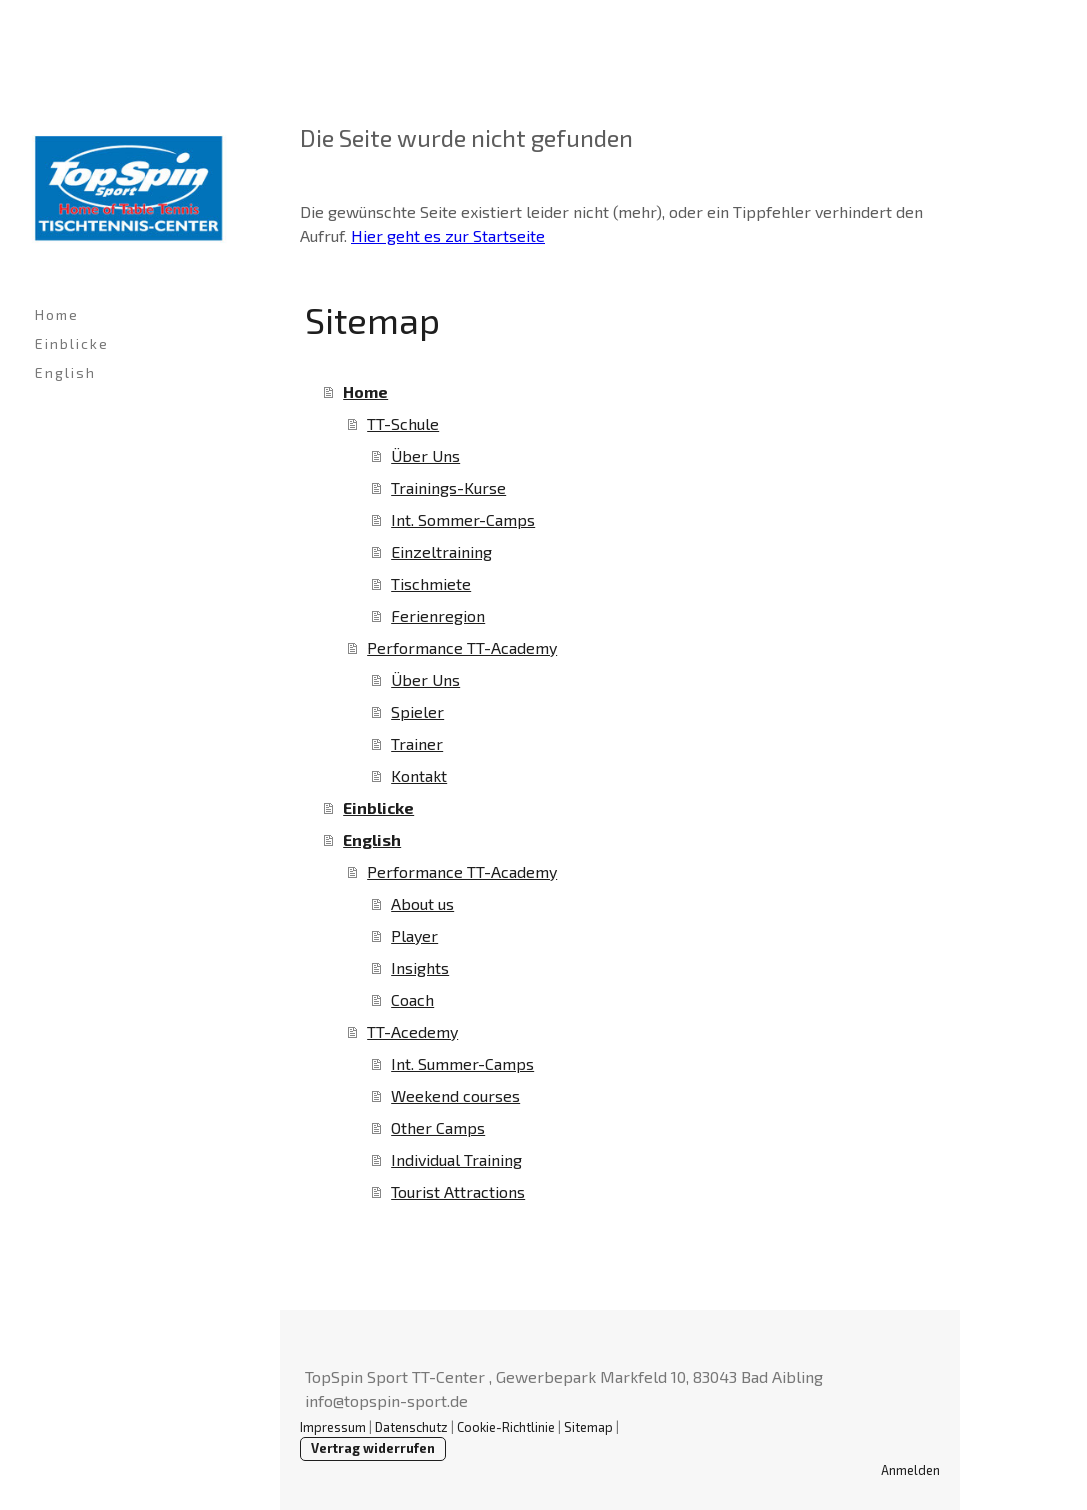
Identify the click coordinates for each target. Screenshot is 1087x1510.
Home (57, 314)
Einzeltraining (441, 551)
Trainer (417, 743)
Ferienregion (438, 615)
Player (414, 935)
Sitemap (588, 1427)
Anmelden (910, 1470)
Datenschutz (411, 1427)
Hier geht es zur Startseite (448, 235)
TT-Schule (403, 423)
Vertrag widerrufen (373, 1448)
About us (422, 903)
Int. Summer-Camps (462, 1063)
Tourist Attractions (458, 1191)
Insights (420, 967)
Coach (412, 999)
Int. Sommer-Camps (463, 519)
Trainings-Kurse (448, 487)
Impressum (333, 1427)
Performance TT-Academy (462, 647)
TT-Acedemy (412, 1031)
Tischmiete (431, 583)
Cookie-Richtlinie (506, 1427)
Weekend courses (455, 1095)
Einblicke (72, 343)
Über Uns (425, 455)
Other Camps (438, 1127)
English (65, 372)
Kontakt (419, 775)
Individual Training (456, 1159)
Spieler (417, 711)
